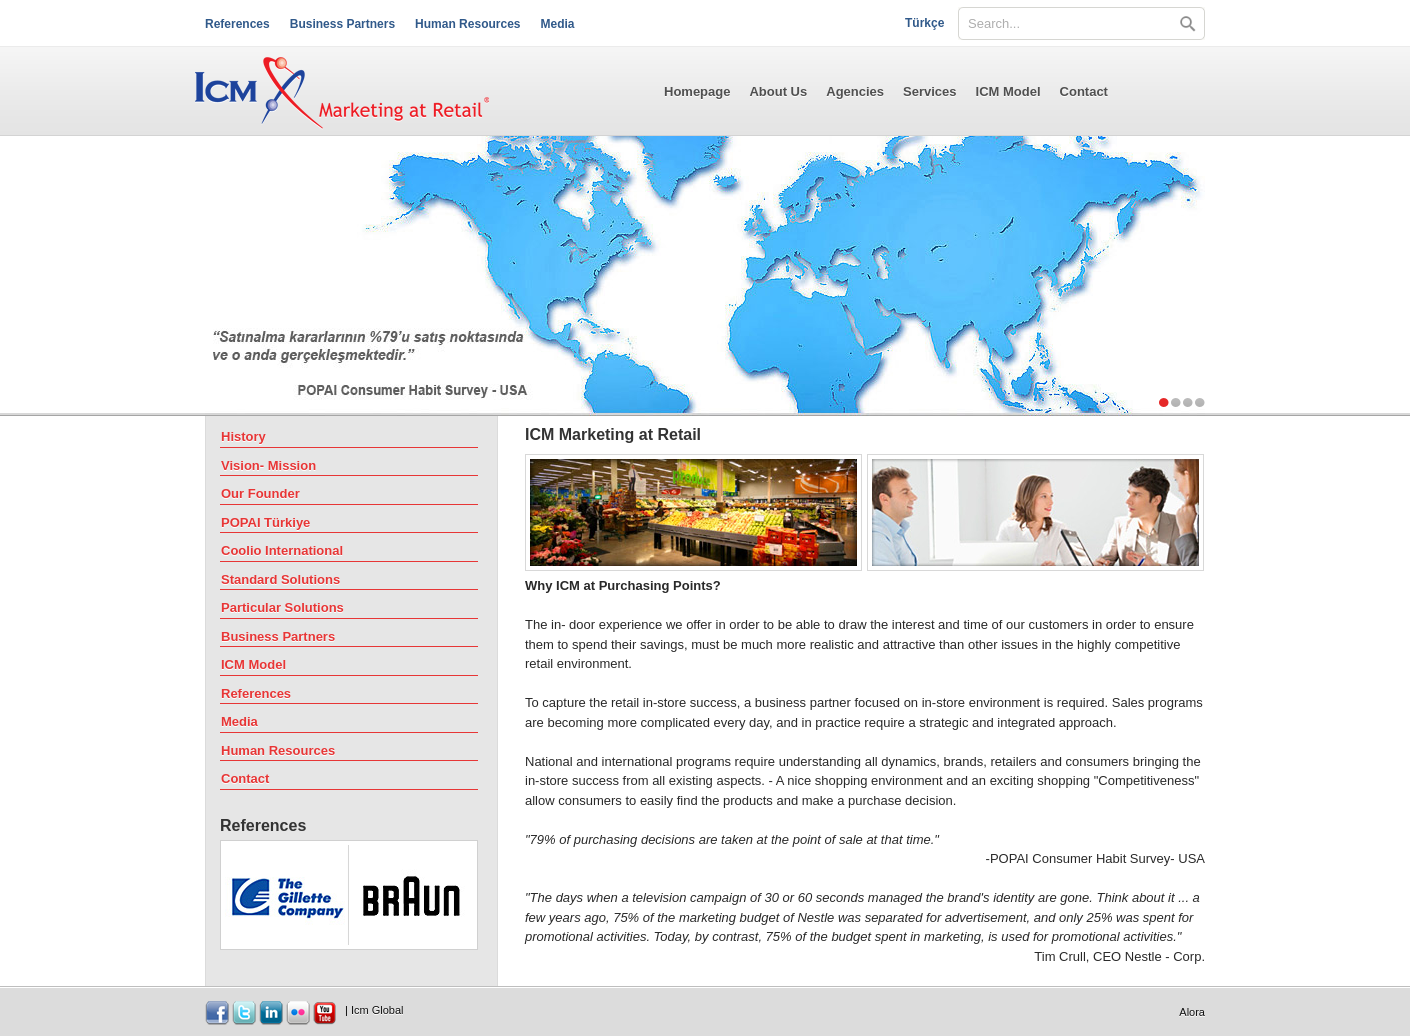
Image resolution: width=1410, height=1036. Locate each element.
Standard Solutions (280, 579)
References (237, 24)
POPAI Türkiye (265, 522)
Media (557, 24)
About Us (778, 91)
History (243, 436)
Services (930, 91)
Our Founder (260, 493)
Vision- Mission (268, 465)
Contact (1084, 91)
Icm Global (377, 1010)
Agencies (855, 91)
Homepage (697, 91)
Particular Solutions (282, 607)
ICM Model (1008, 91)
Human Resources (467, 24)
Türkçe (924, 23)
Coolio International (282, 550)
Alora (1192, 1012)
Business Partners (342, 24)
